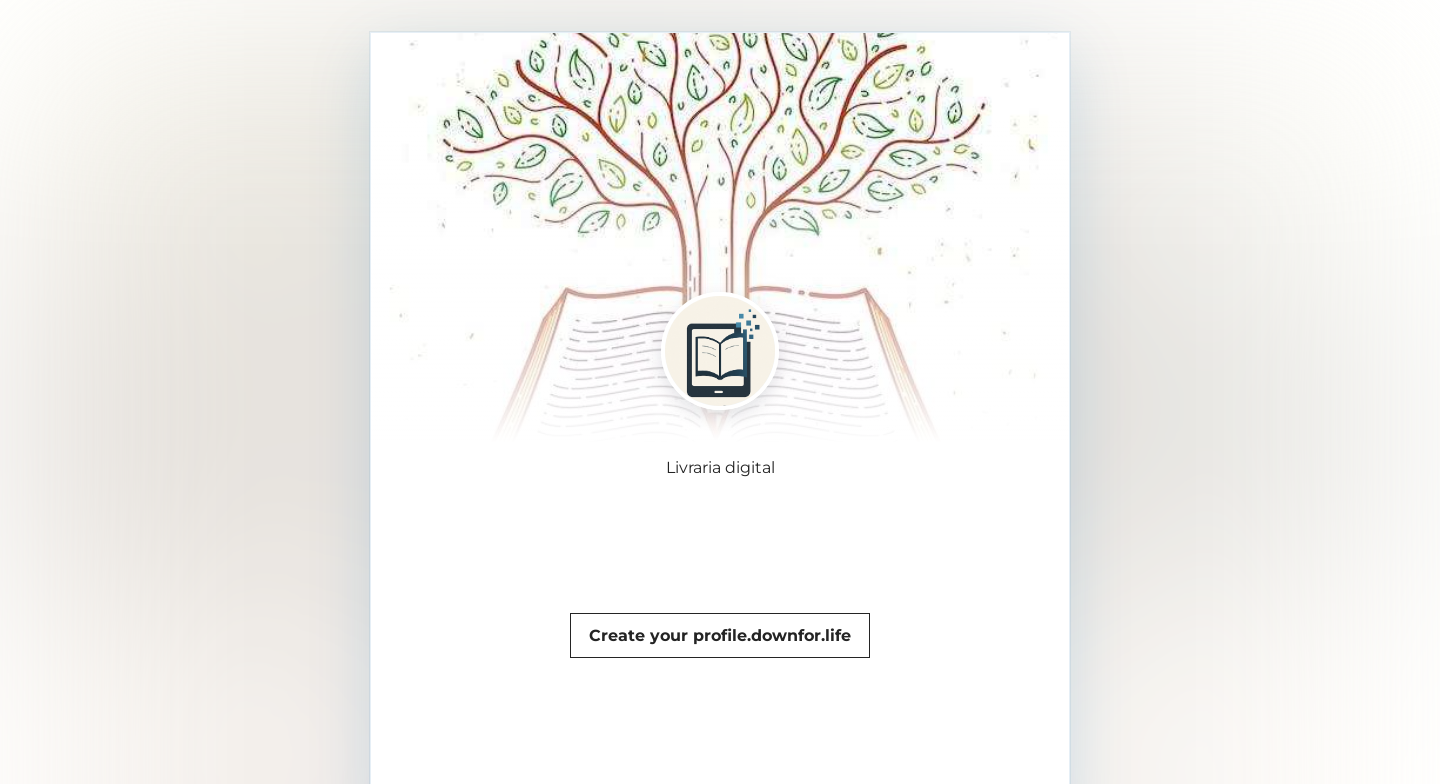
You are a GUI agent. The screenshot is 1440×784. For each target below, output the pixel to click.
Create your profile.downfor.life (720, 635)
